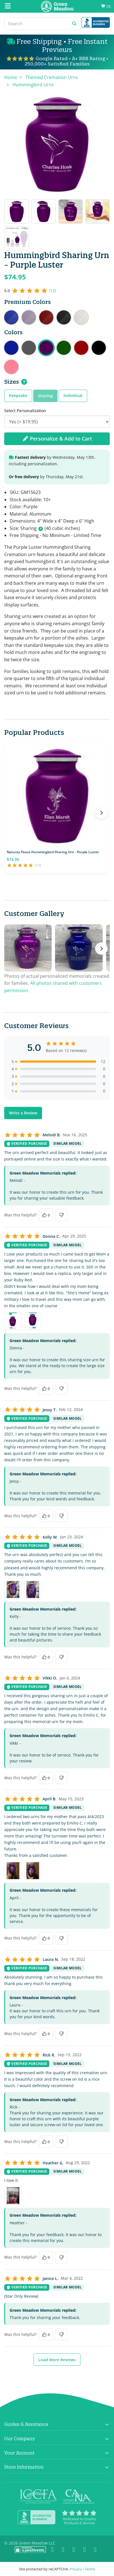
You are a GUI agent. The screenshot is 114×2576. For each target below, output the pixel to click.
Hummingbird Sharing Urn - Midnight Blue (11, 348)
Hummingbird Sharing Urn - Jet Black (99, 348)
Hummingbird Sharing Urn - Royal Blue (11, 317)
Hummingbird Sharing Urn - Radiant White (81, 317)
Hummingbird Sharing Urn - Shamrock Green (64, 348)
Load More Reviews (57, 2359)
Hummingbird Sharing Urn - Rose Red (46, 317)
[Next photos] (101, 948)
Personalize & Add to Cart (57, 438)
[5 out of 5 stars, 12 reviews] (30, 290)
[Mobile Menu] (8, 6)
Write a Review (23, 1113)
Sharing (45, 395)
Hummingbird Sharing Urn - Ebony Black (64, 317)
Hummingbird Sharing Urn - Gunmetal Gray (29, 348)
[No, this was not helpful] (61, 1215)
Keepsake (18, 395)
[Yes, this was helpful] (46, 1215)
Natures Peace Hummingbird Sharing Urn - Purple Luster (53, 852)
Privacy (76, 2569)
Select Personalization (25, 410)
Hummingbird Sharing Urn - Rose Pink (11, 367)
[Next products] (101, 813)
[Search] (37, 23)
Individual (72, 395)
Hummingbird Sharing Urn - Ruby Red (81, 348)
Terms (90, 2569)
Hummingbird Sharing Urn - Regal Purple (29, 317)
